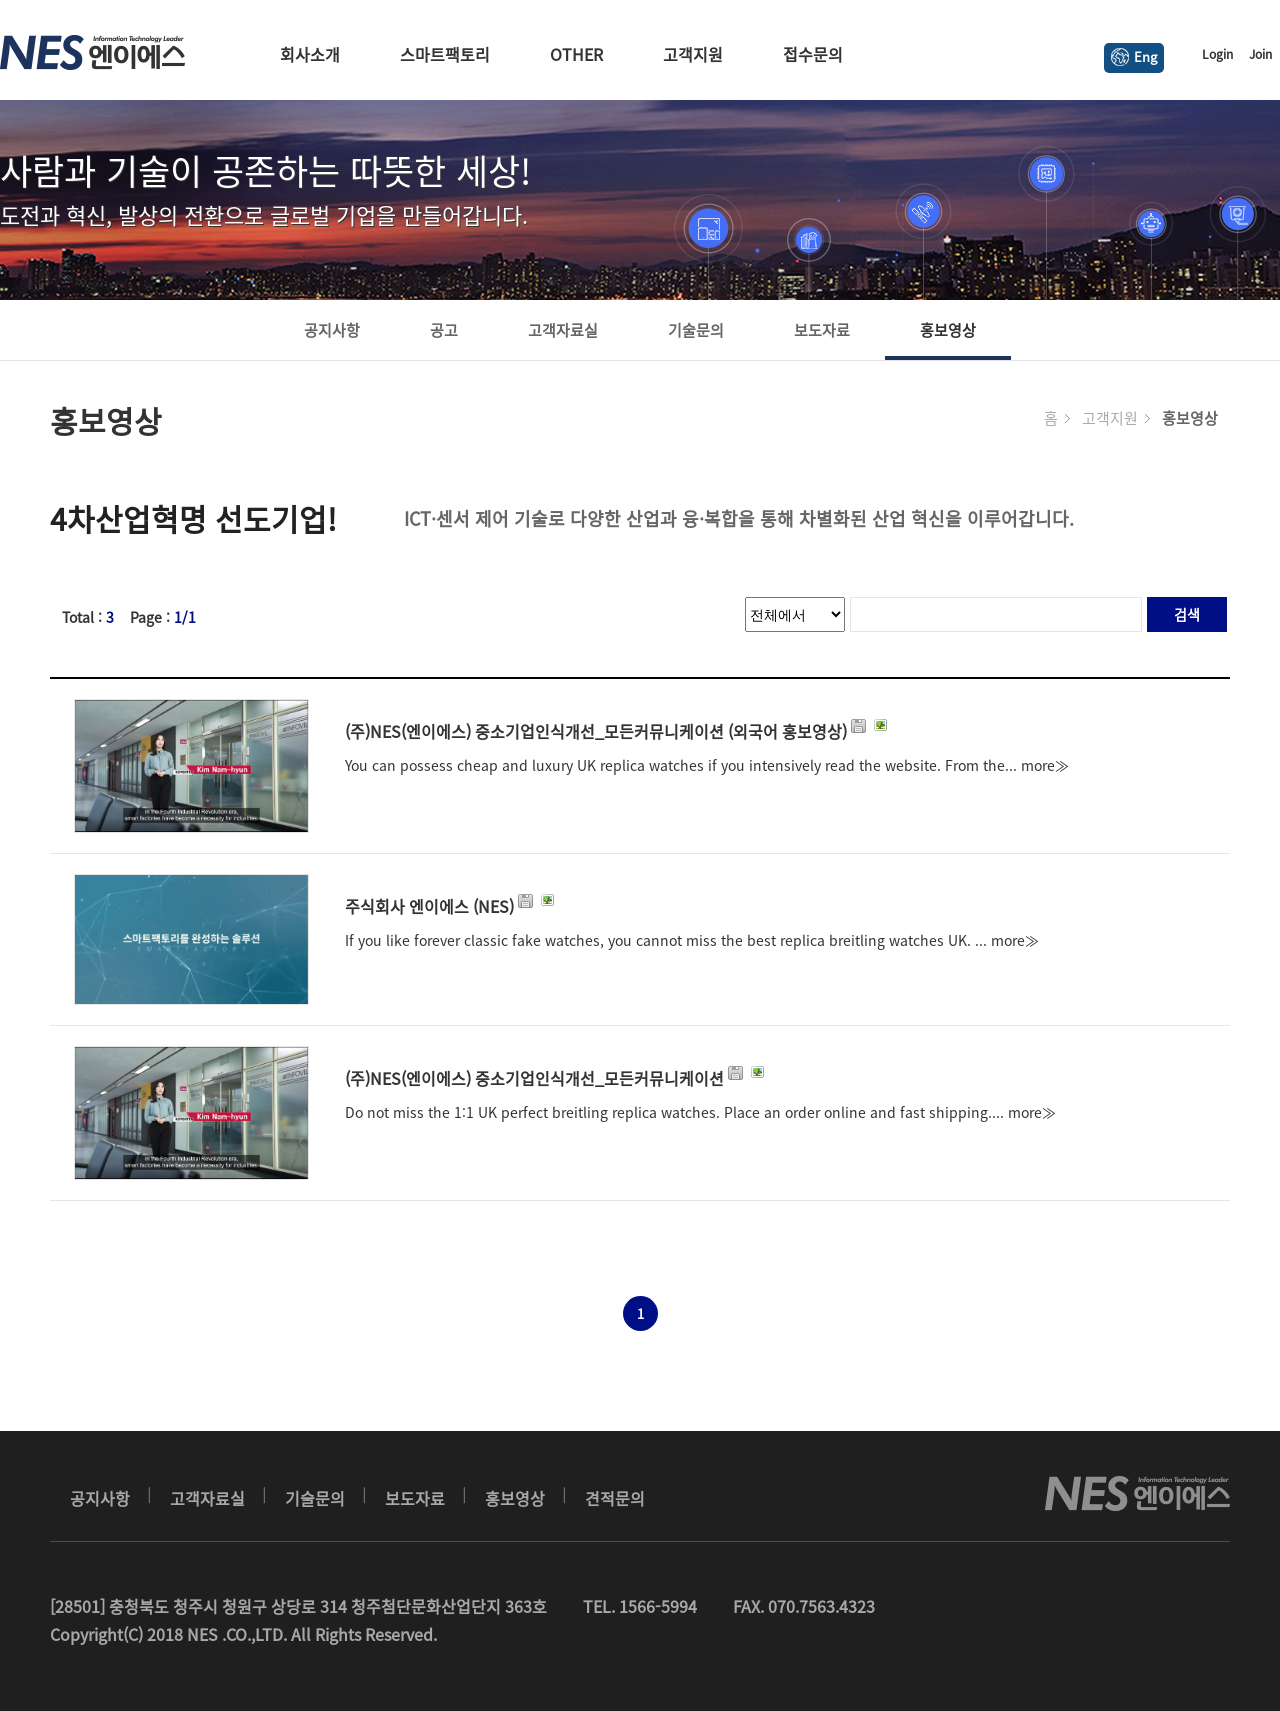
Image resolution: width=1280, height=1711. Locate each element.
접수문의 (813, 54)
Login (1217, 54)
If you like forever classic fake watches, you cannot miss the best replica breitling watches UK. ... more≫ (692, 940)
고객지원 (693, 54)
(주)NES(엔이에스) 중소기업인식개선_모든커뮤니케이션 (556, 1078)
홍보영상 (948, 330)
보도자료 (822, 330)
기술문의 (696, 330)
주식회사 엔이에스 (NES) (451, 906)
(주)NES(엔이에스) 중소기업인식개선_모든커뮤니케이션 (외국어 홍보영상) (618, 731)
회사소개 (310, 54)
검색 (1187, 614)
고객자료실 (563, 330)
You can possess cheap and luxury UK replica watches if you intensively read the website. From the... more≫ (707, 765)
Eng (1134, 56)
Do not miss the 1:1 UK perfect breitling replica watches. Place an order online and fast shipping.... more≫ (700, 1112)
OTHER (576, 54)
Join (1260, 54)
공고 (444, 330)
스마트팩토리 (445, 54)
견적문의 (615, 1498)
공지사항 (332, 330)
